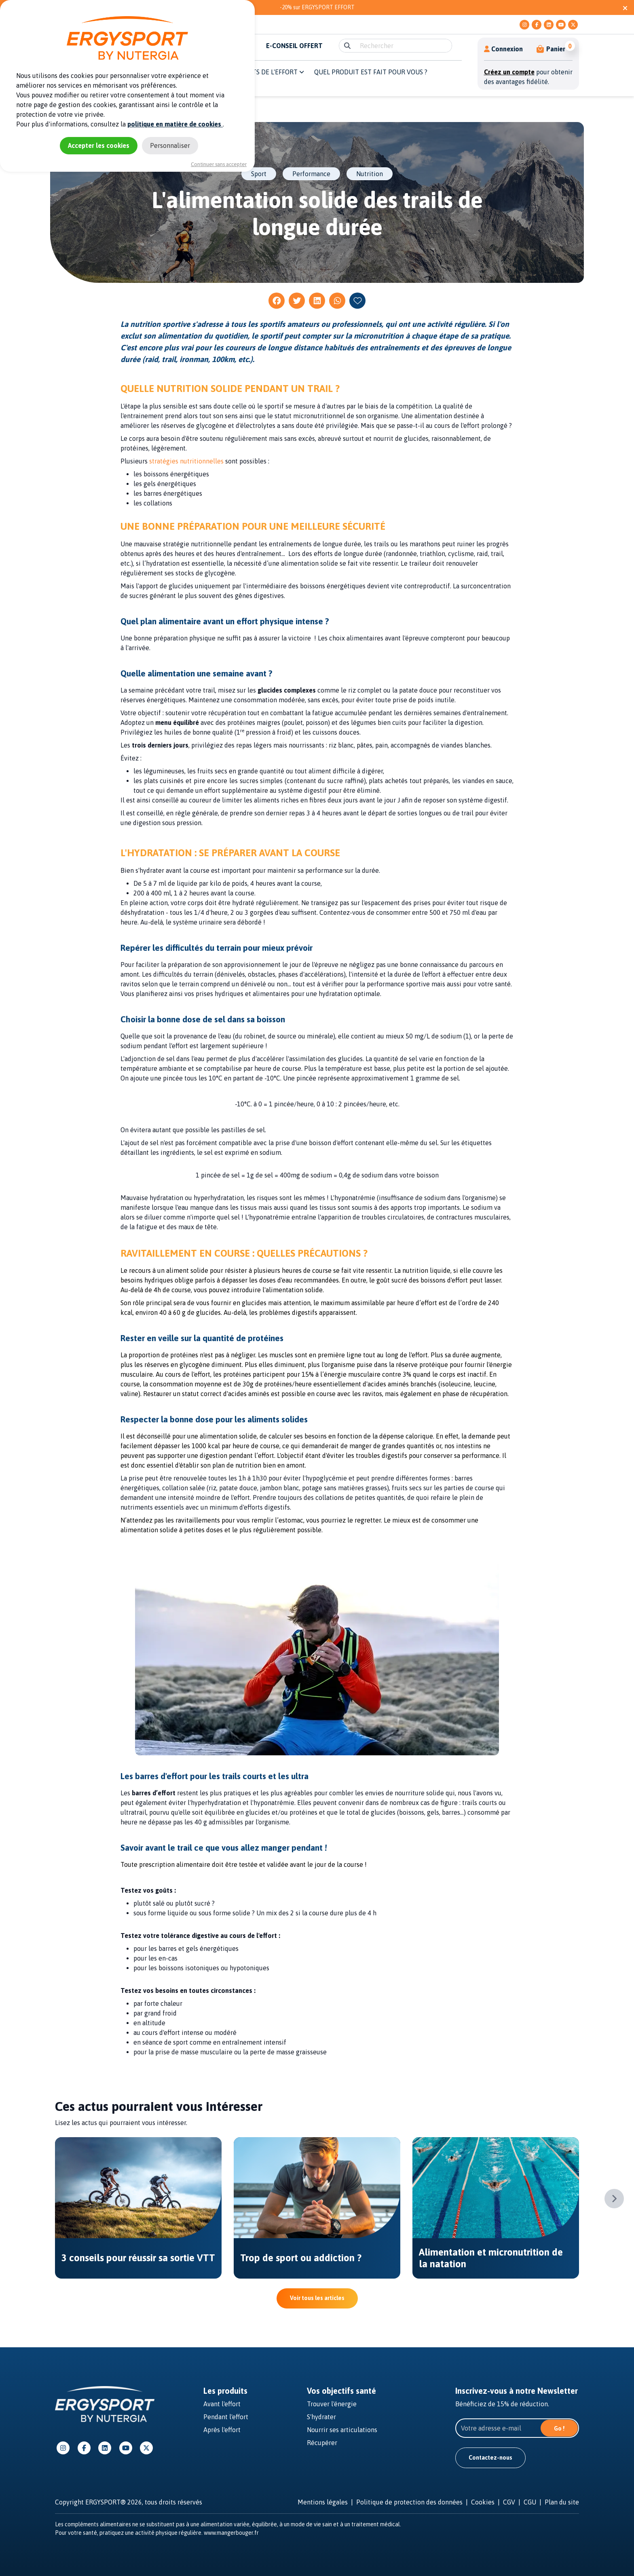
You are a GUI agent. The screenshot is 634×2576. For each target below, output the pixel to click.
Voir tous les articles (317, 2298)
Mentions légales (323, 2502)
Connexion (503, 49)
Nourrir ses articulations (342, 2429)
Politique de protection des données (409, 2502)
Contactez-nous (490, 2457)
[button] (551, 49)
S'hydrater (321, 2416)
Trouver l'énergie (332, 2403)
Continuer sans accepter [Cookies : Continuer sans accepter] (219, 164)
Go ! (559, 2428)
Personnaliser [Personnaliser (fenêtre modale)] (170, 145)
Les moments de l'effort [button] (260, 72)
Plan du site (562, 2502)
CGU (530, 2502)
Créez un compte (509, 72)
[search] (403, 45)
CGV (509, 2502)
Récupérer (322, 2442)
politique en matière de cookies (175, 124)
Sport (258, 173)
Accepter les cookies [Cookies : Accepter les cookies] (98, 145)
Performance (311, 173)
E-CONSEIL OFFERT (294, 45)
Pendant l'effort (225, 2416)
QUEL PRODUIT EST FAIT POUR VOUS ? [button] (370, 72)
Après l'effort (222, 2429)
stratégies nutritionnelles (186, 461)
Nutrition (369, 174)
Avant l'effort (222, 2403)
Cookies (483, 2502)
